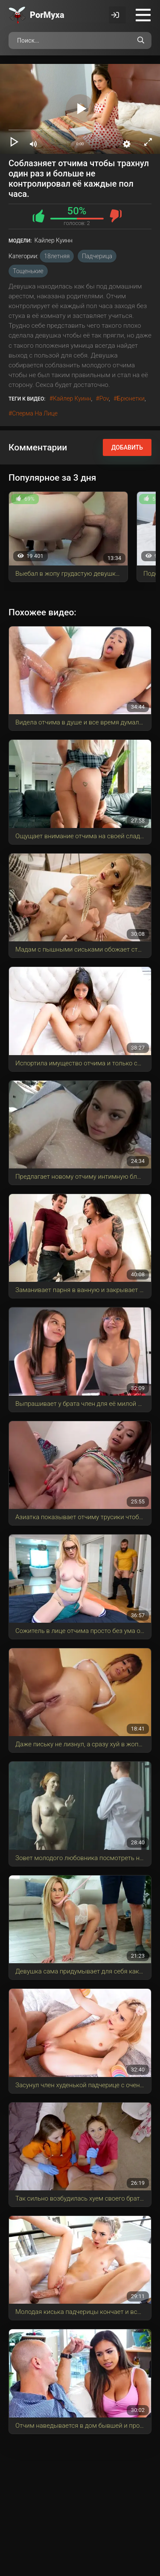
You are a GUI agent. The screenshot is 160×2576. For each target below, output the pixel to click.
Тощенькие (28, 271)
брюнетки (131, 398)
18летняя (57, 256)
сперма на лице (35, 413)
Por (47, 15)
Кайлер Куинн (72, 398)
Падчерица (97, 256)
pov (104, 398)
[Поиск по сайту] (140, 40)
